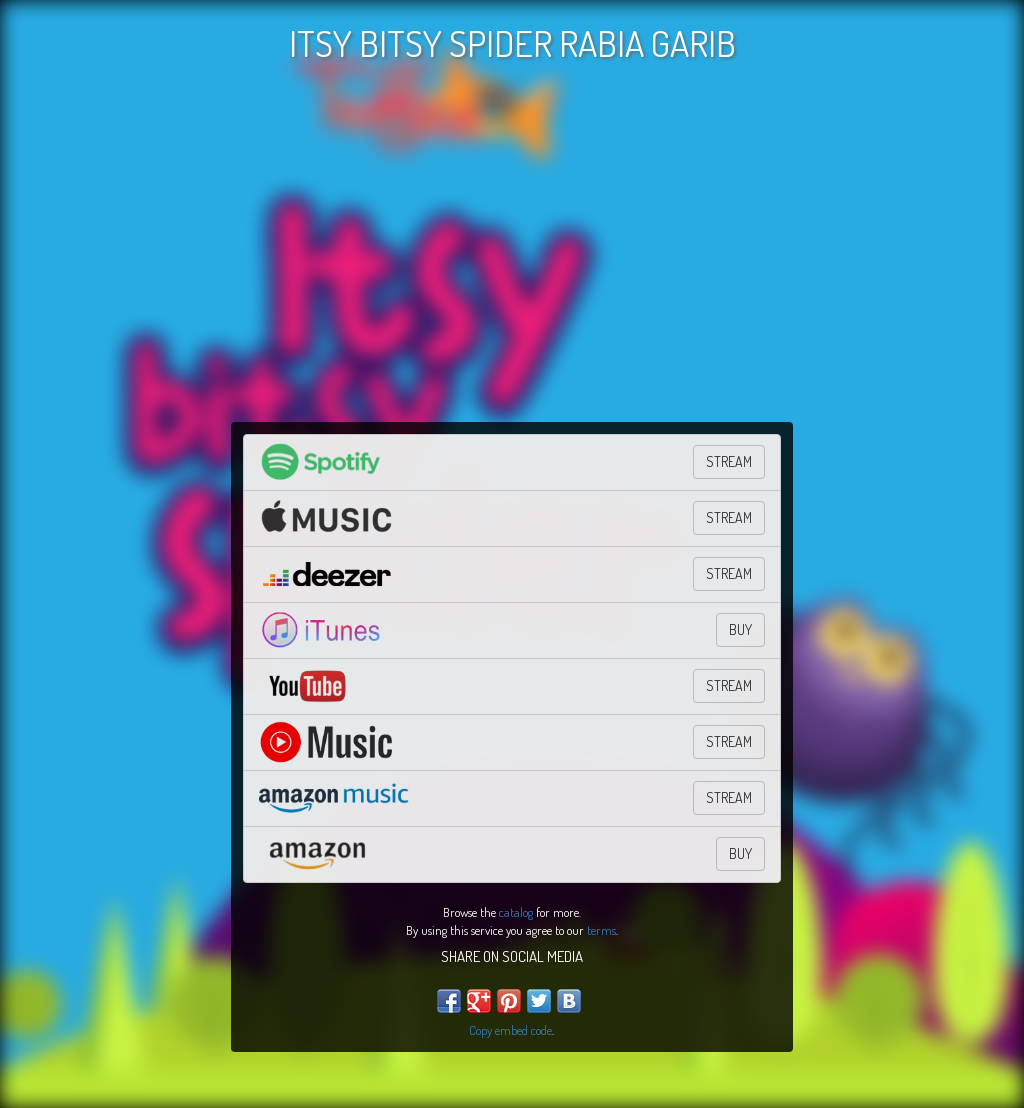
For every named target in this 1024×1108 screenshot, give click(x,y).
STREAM (729, 461)
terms (601, 930)
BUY (740, 629)
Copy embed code (510, 1030)
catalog (516, 912)
